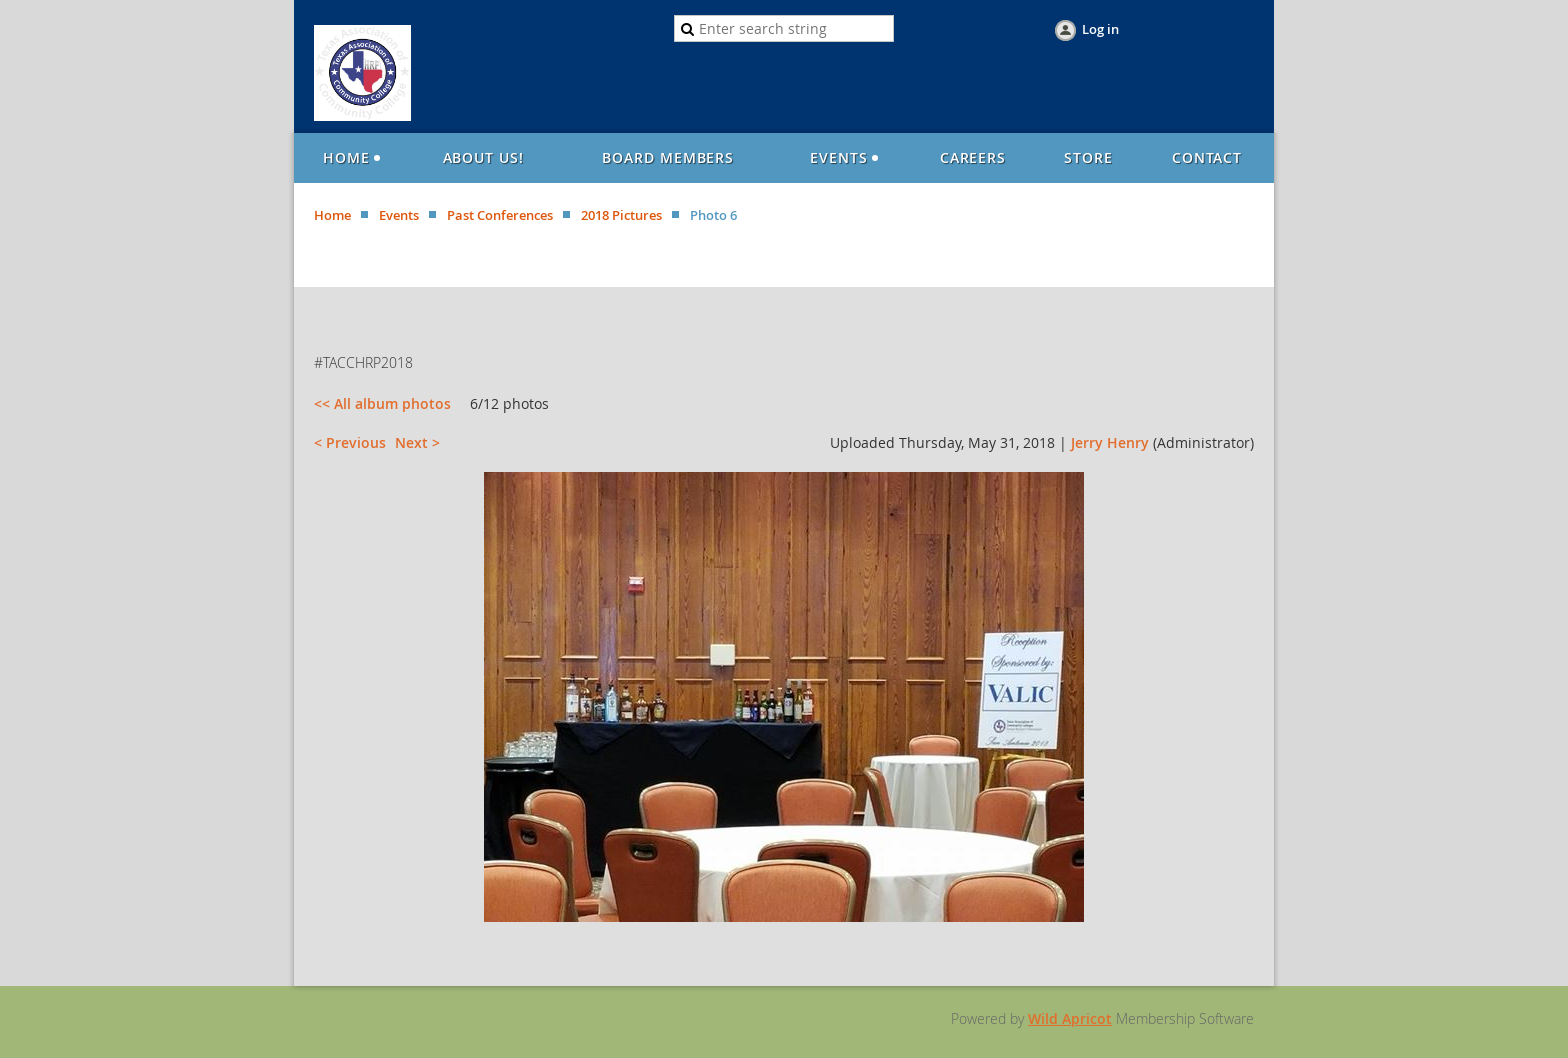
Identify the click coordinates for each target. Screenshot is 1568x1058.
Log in (1100, 29)
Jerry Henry (1110, 442)
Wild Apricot (1070, 1018)
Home (332, 215)
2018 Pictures (621, 215)
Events (399, 215)
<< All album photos (382, 403)
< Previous (350, 442)
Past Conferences (500, 215)
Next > (417, 442)
